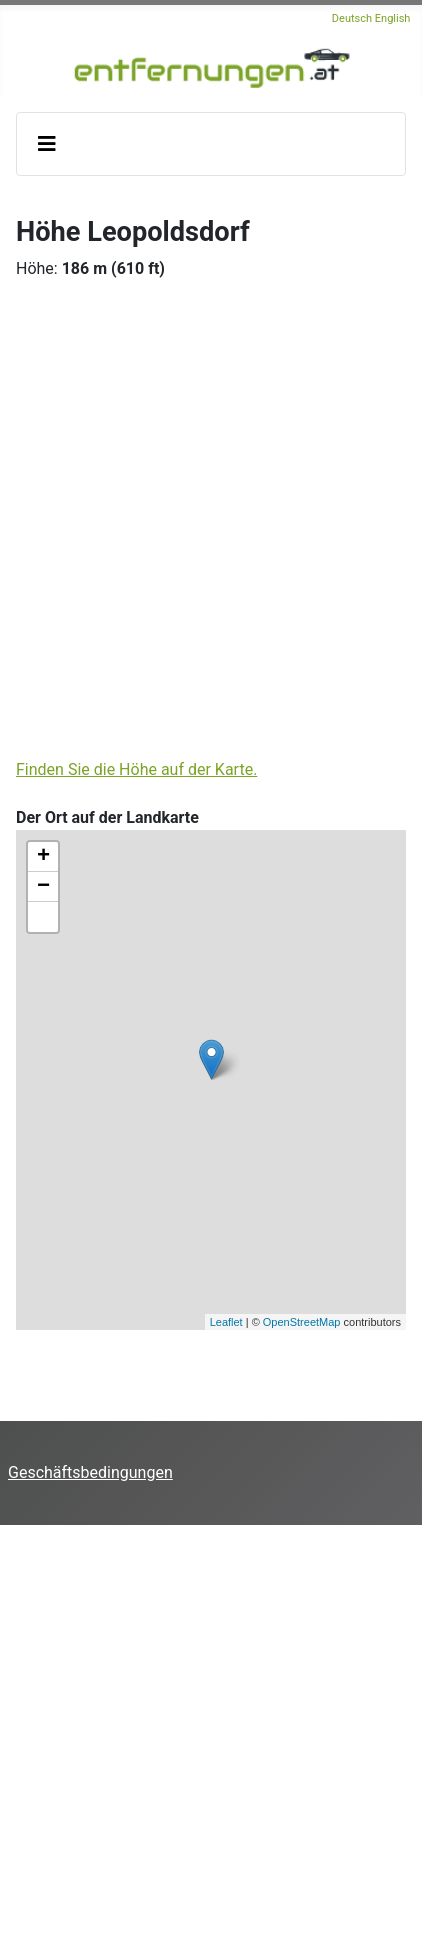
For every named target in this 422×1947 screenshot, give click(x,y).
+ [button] (43, 857)
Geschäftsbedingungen (90, 1472)
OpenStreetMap (302, 1322)
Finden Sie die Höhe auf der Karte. (136, 769)
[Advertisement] (211, 516)
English (393, 18)
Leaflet (226, 1322)
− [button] (43, 887)
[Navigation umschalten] (47, 144)
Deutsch (352, 18)
